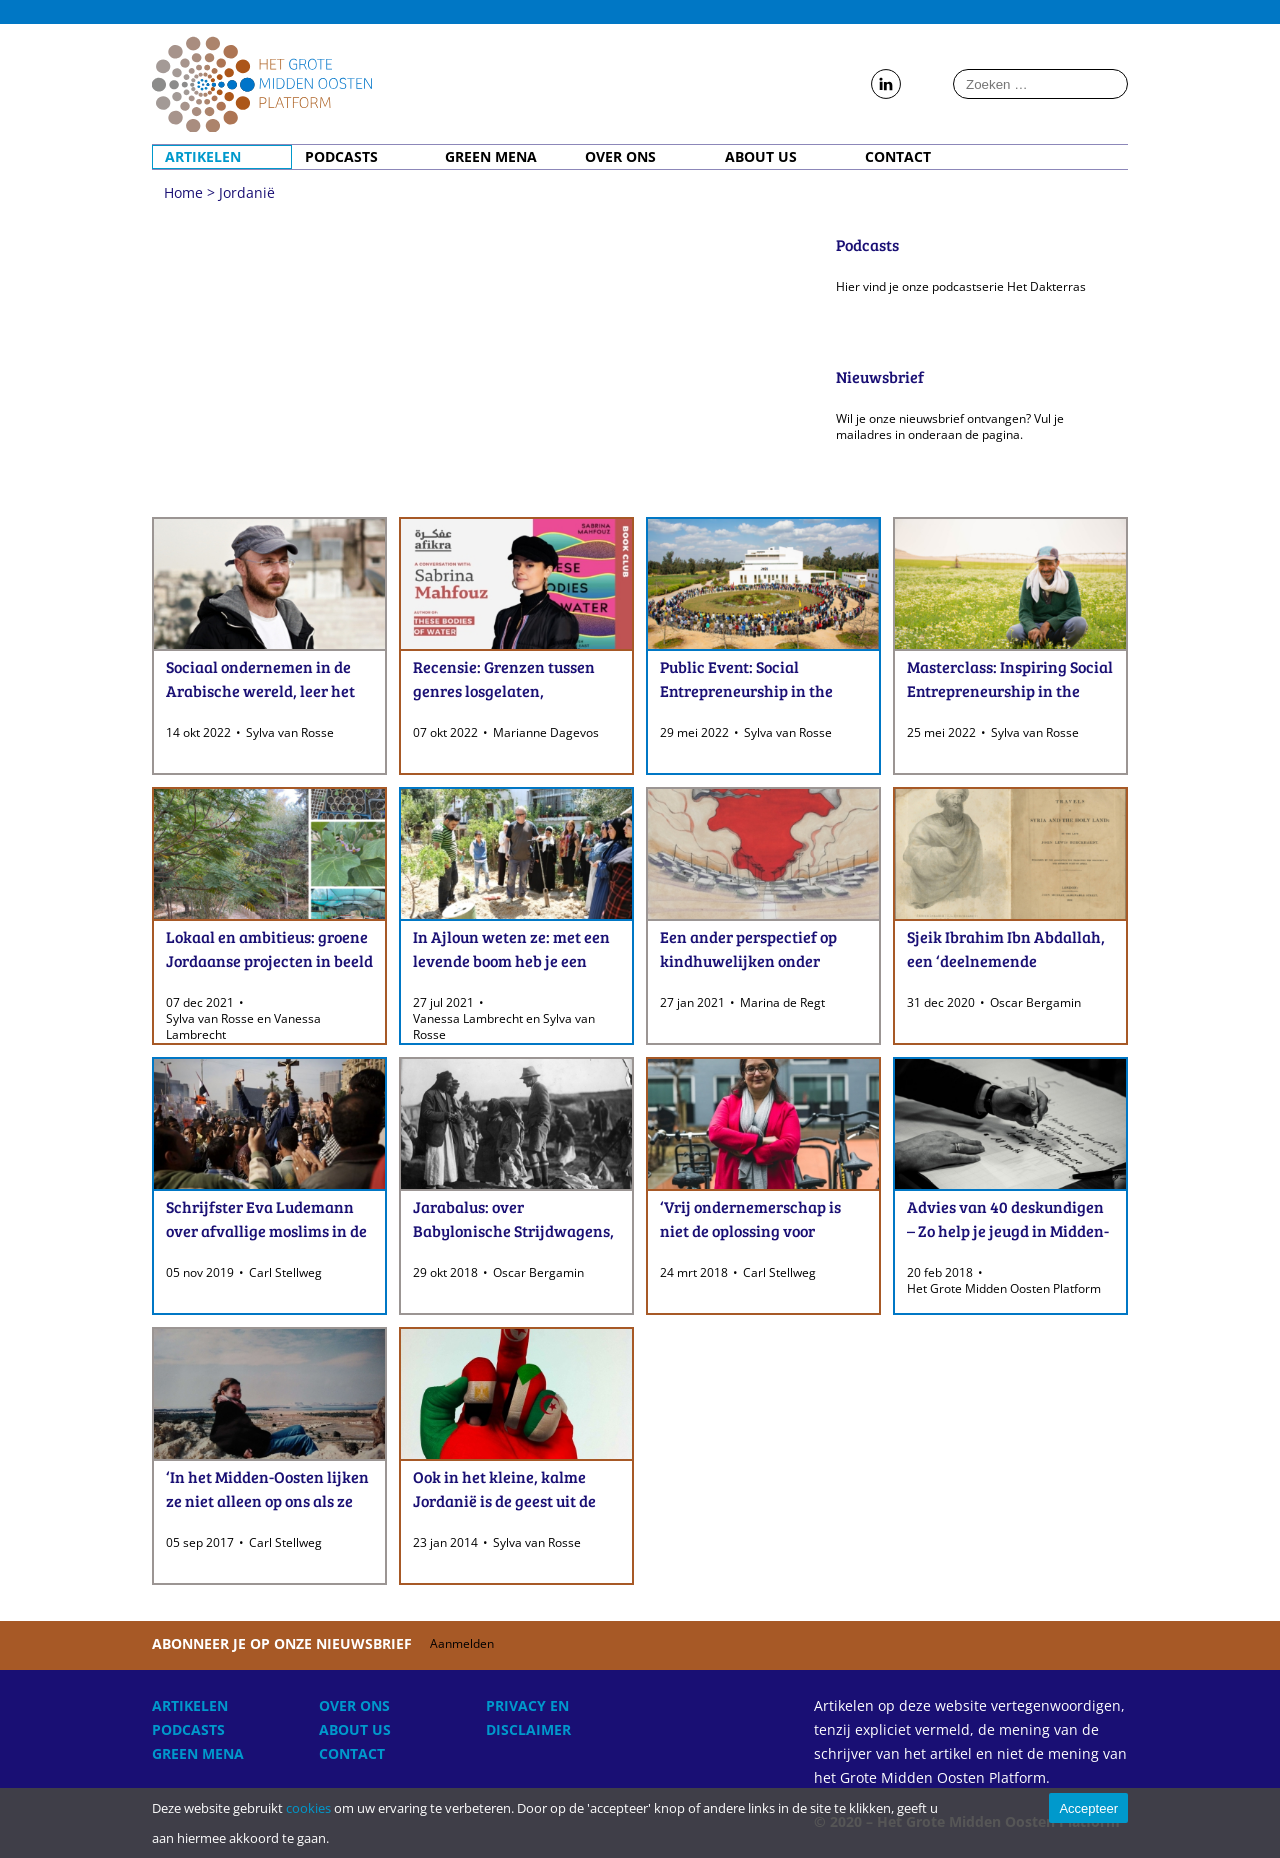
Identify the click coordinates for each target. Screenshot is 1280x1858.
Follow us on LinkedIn (886, 85)
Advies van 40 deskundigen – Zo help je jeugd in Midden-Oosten (1008, 1230)
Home (262, 84)
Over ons (620, 157)
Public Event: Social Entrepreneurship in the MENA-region (746, 690)
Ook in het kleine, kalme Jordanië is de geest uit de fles (504, 1500)
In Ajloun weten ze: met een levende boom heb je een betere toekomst (511, 960)
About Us (761, 157)
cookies (308, 1808)
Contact (898, 157)
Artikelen (203, 157)
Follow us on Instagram (926, 85)
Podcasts (341, 157)
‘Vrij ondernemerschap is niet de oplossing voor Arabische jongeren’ (750, 1230)
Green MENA (491, 157)
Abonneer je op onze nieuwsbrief (335, 1643)
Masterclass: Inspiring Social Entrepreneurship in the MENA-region (1010, 690)
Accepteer (1088, 1808)
